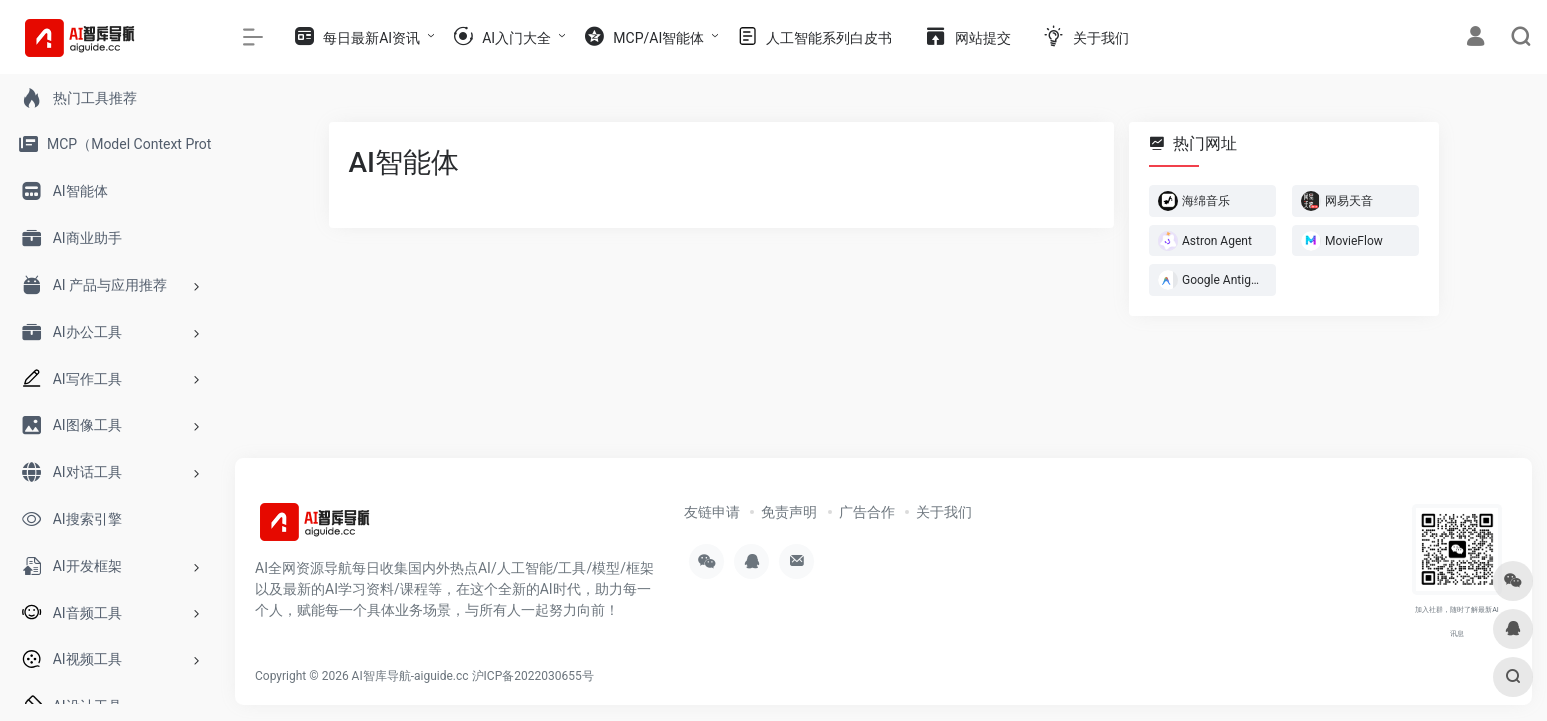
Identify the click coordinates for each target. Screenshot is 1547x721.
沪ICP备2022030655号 (533, 676)
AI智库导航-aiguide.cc (410, 676)
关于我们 (944, 512)
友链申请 (712, 512)
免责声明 (789, 512)
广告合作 (867, 512)
